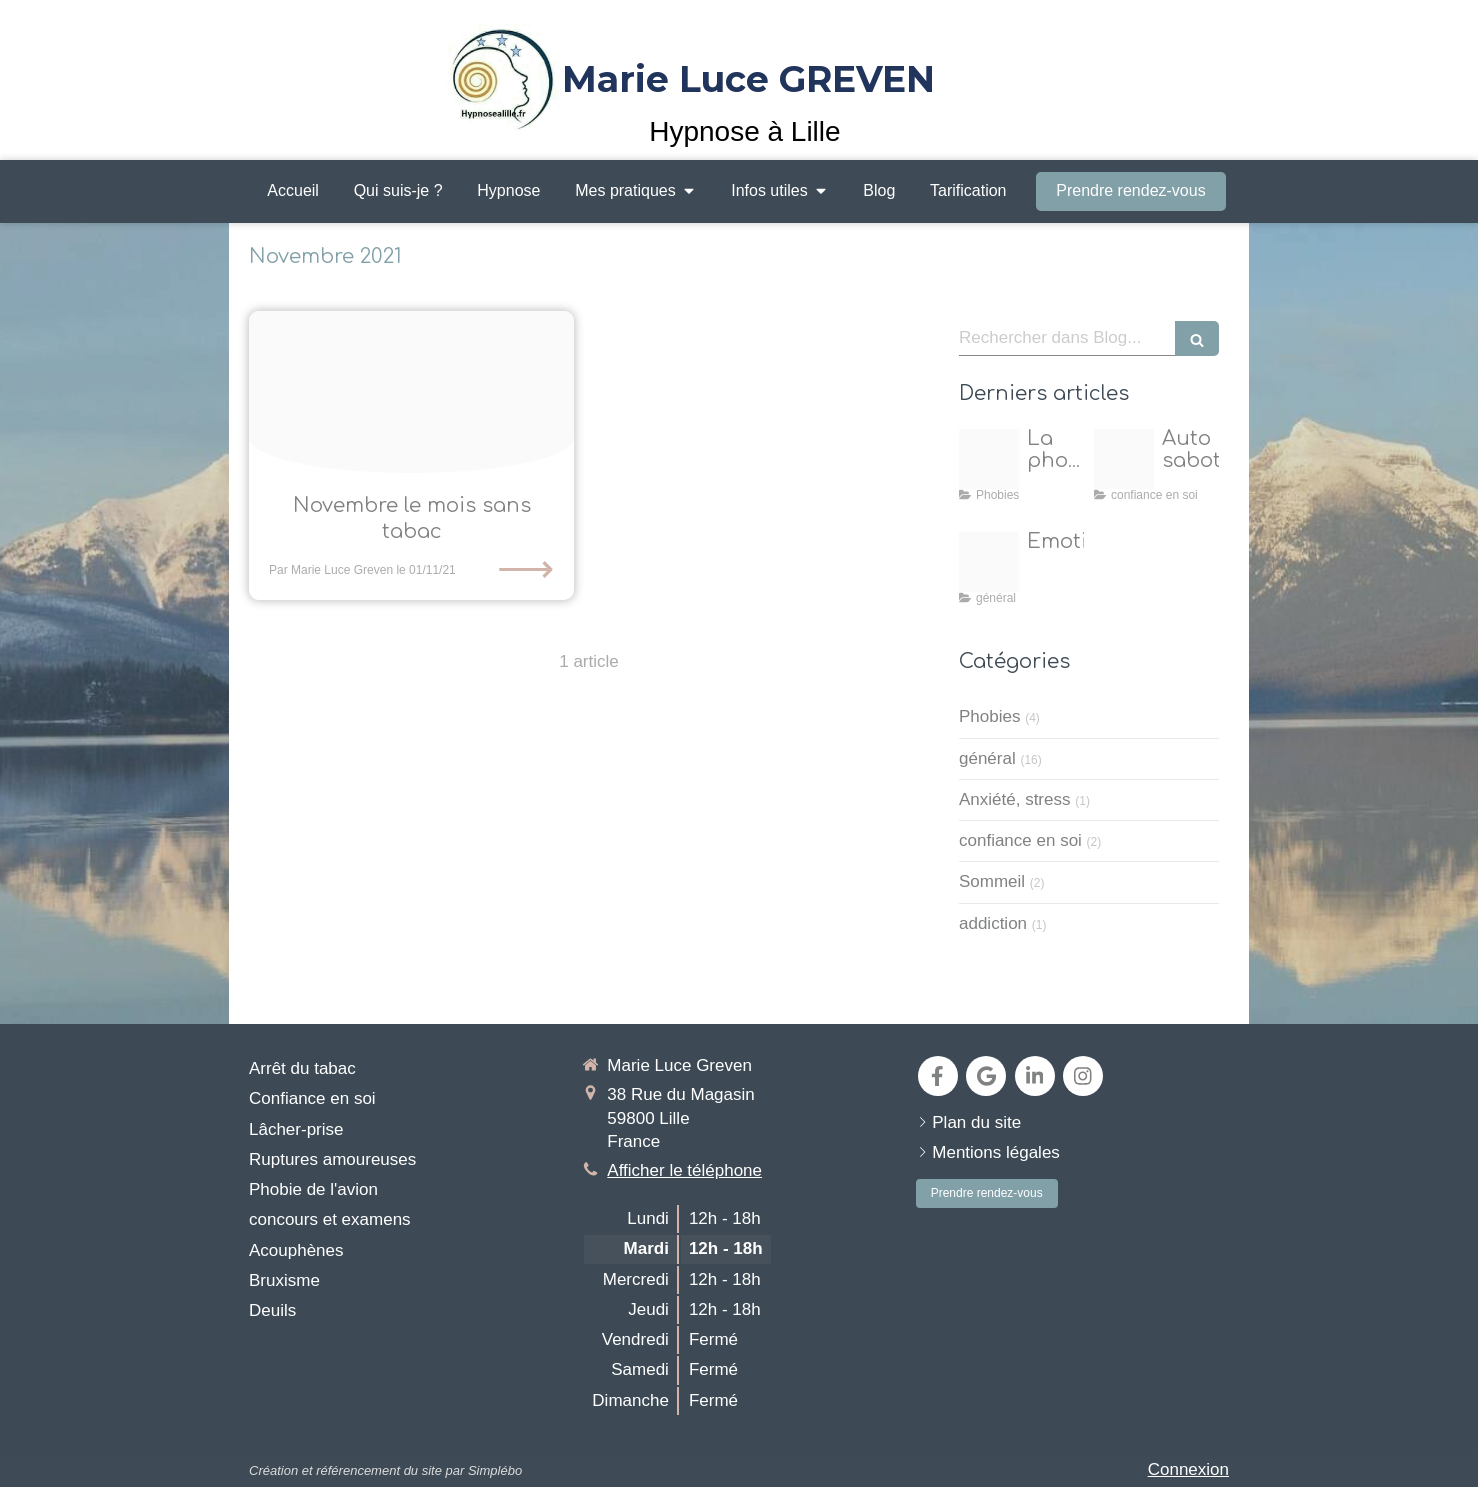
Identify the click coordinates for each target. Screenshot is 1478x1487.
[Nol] (989, 459)
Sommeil (992, 881)
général (987, 758)
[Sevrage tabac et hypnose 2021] (411, 392)
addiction (993, 923)
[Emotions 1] (989, 562)
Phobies (989, 716)
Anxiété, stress (1015, 799)
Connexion (1188, 1469)
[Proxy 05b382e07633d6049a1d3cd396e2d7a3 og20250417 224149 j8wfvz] (1124, 459)
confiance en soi (1020, 840)
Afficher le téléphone (684, 1170)
